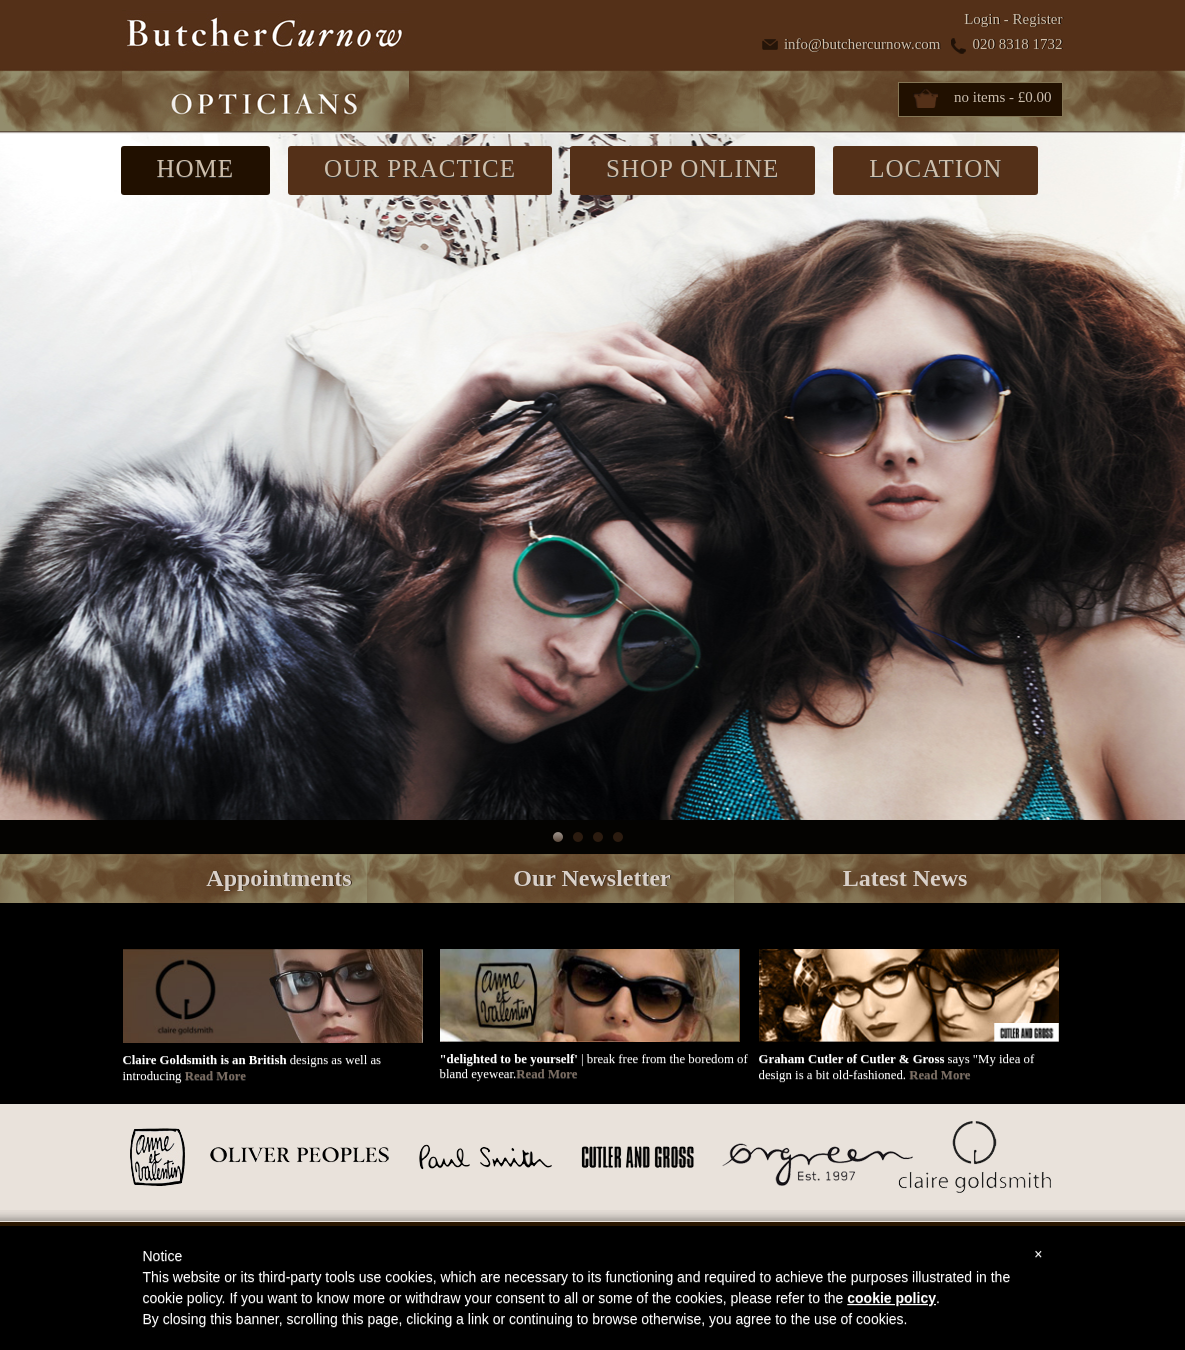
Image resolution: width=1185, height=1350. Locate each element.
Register (1038, 19)
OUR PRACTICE (420, 168)
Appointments (278, 878)
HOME (196, 168)
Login (982, 19)
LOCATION (935, 168)
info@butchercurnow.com (862, 44)
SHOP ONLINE (692, 168)
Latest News (905, 878)
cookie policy (891, 1298)
